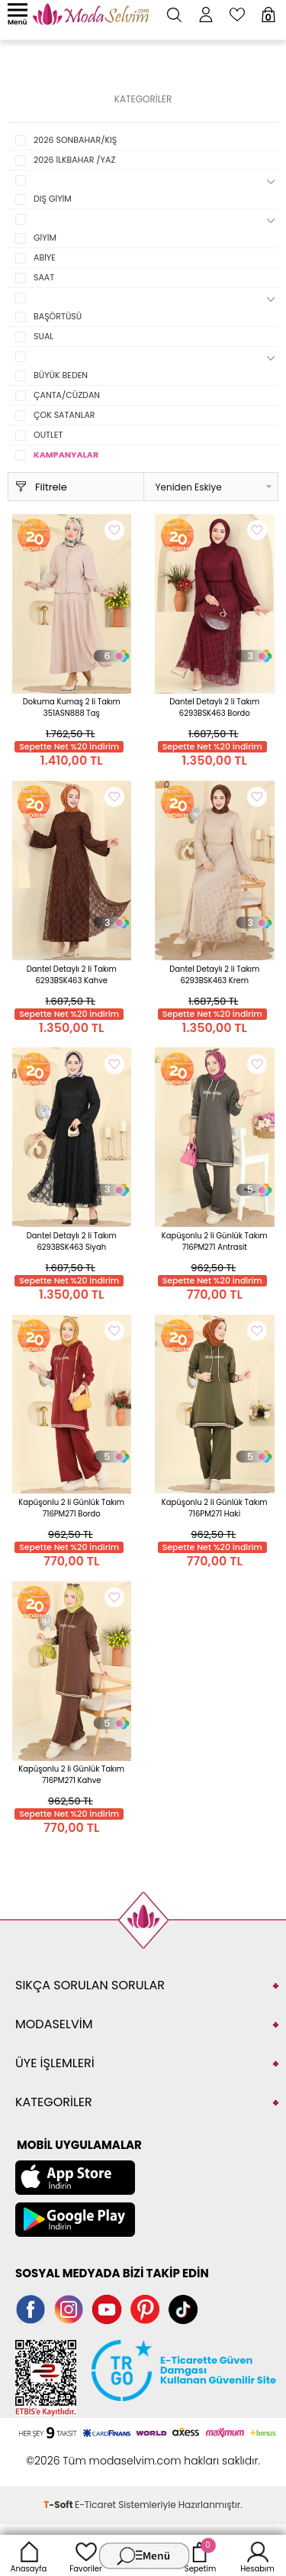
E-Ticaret (95, 2504)
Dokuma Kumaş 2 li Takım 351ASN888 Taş (72, 707)
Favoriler (85, 2555)
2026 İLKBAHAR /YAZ (74, 160)
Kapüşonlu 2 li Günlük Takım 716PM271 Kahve (71, 1774)
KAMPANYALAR (66, 454)
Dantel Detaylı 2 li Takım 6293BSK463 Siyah (72, 1241)
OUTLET (48, 435)
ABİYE (45, 257)
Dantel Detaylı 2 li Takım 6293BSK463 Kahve (72, 974)
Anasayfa (29, 2555)
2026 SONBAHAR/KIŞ (75, 140)
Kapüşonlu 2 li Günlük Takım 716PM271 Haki (215, 1508)
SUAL (43, 336)
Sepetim (200, 2555)
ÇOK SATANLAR (64, 415)
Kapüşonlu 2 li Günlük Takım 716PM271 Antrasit (215, 1241)
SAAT (44, 277)
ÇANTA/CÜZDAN (67, 395)
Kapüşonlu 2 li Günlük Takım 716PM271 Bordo (71, 1508)
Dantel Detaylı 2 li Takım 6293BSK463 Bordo (214, 707)
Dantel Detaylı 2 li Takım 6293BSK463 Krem (214, 974)
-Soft (59, 2504)
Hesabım (257, 2555)
